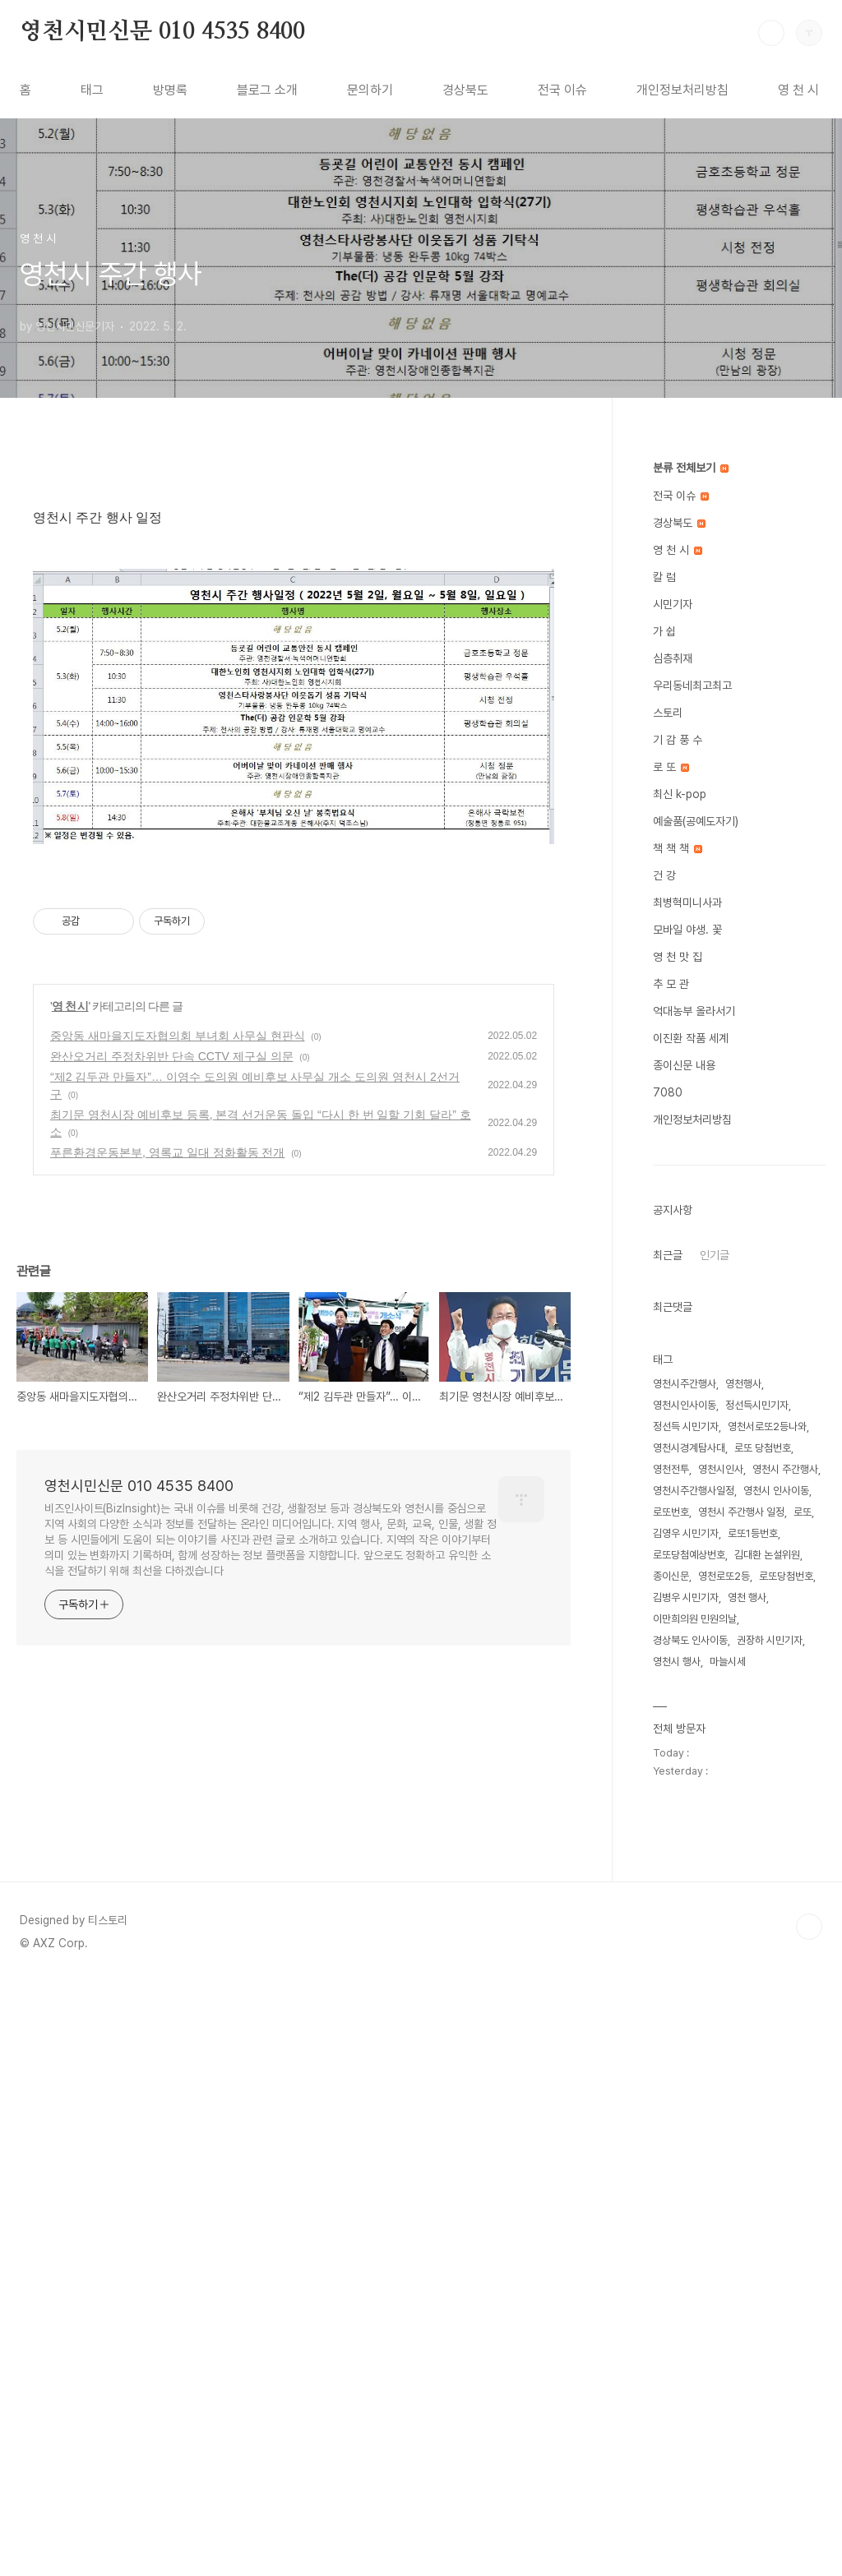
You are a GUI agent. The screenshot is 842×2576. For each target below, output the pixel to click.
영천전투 (671, 1469)
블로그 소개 (267, 90)
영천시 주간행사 (785, 1469)
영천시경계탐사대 (689, 1448)
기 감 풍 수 (677, 739)
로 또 (671, 766)
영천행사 (743, 1384)
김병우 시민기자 (686, 1597)
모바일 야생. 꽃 (687, 929)
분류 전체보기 (691, 467)
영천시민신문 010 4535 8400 (162, 32)
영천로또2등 (724, 1576)
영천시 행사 (677, 1661)
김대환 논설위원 (767, 1555)
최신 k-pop (679, 794)
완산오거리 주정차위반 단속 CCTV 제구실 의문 (172, 1787)
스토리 (667, 712)
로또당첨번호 (786, 1576)
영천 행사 (747, 1597)
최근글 (667, 1255)
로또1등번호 (753, 1533)
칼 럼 (664, 577)
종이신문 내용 (684, 1065)
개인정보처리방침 (682, 90)
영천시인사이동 (684, 1405)
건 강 (664, 875)
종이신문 (671, 1576)
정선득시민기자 (757, 1405)
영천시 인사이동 (776, 1490)
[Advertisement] (293, 605)
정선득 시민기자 (686, 1426)
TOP (809, 2521)
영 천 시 (798, 90)
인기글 (714, 1255)
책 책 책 (677, 848)
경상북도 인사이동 (690, 1640)
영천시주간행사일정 (693, 1490)
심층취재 (672, 658)
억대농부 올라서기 (694, 1011)
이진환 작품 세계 (691, 1038)
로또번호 (671, 1512)
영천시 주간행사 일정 (741, 1512)
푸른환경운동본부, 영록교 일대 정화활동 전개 (167, 1883)
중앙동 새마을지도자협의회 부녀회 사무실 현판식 (177, 1767)
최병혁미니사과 (687, 902)
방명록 (170, 90)
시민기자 (672, 604)
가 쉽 (664, 631)
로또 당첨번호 (762, 1448)
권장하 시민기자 (770, 1640)
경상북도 (465, 90)
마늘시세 (728, 1661)
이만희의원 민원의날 (695, 1619)
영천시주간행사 (684, 1384)
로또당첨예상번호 (689, 1555)
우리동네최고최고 (692, 685)
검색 (771, 33)
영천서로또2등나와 (767, 1426)
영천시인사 (720, 1469)
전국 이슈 (562, 90)
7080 (667, 1092)
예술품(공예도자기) (695, 821)
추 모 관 (671, 983)
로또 (802, 1512)
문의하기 (370, 90)
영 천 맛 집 (677, 956)
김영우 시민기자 (686, 1533)
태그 (92, 90)
